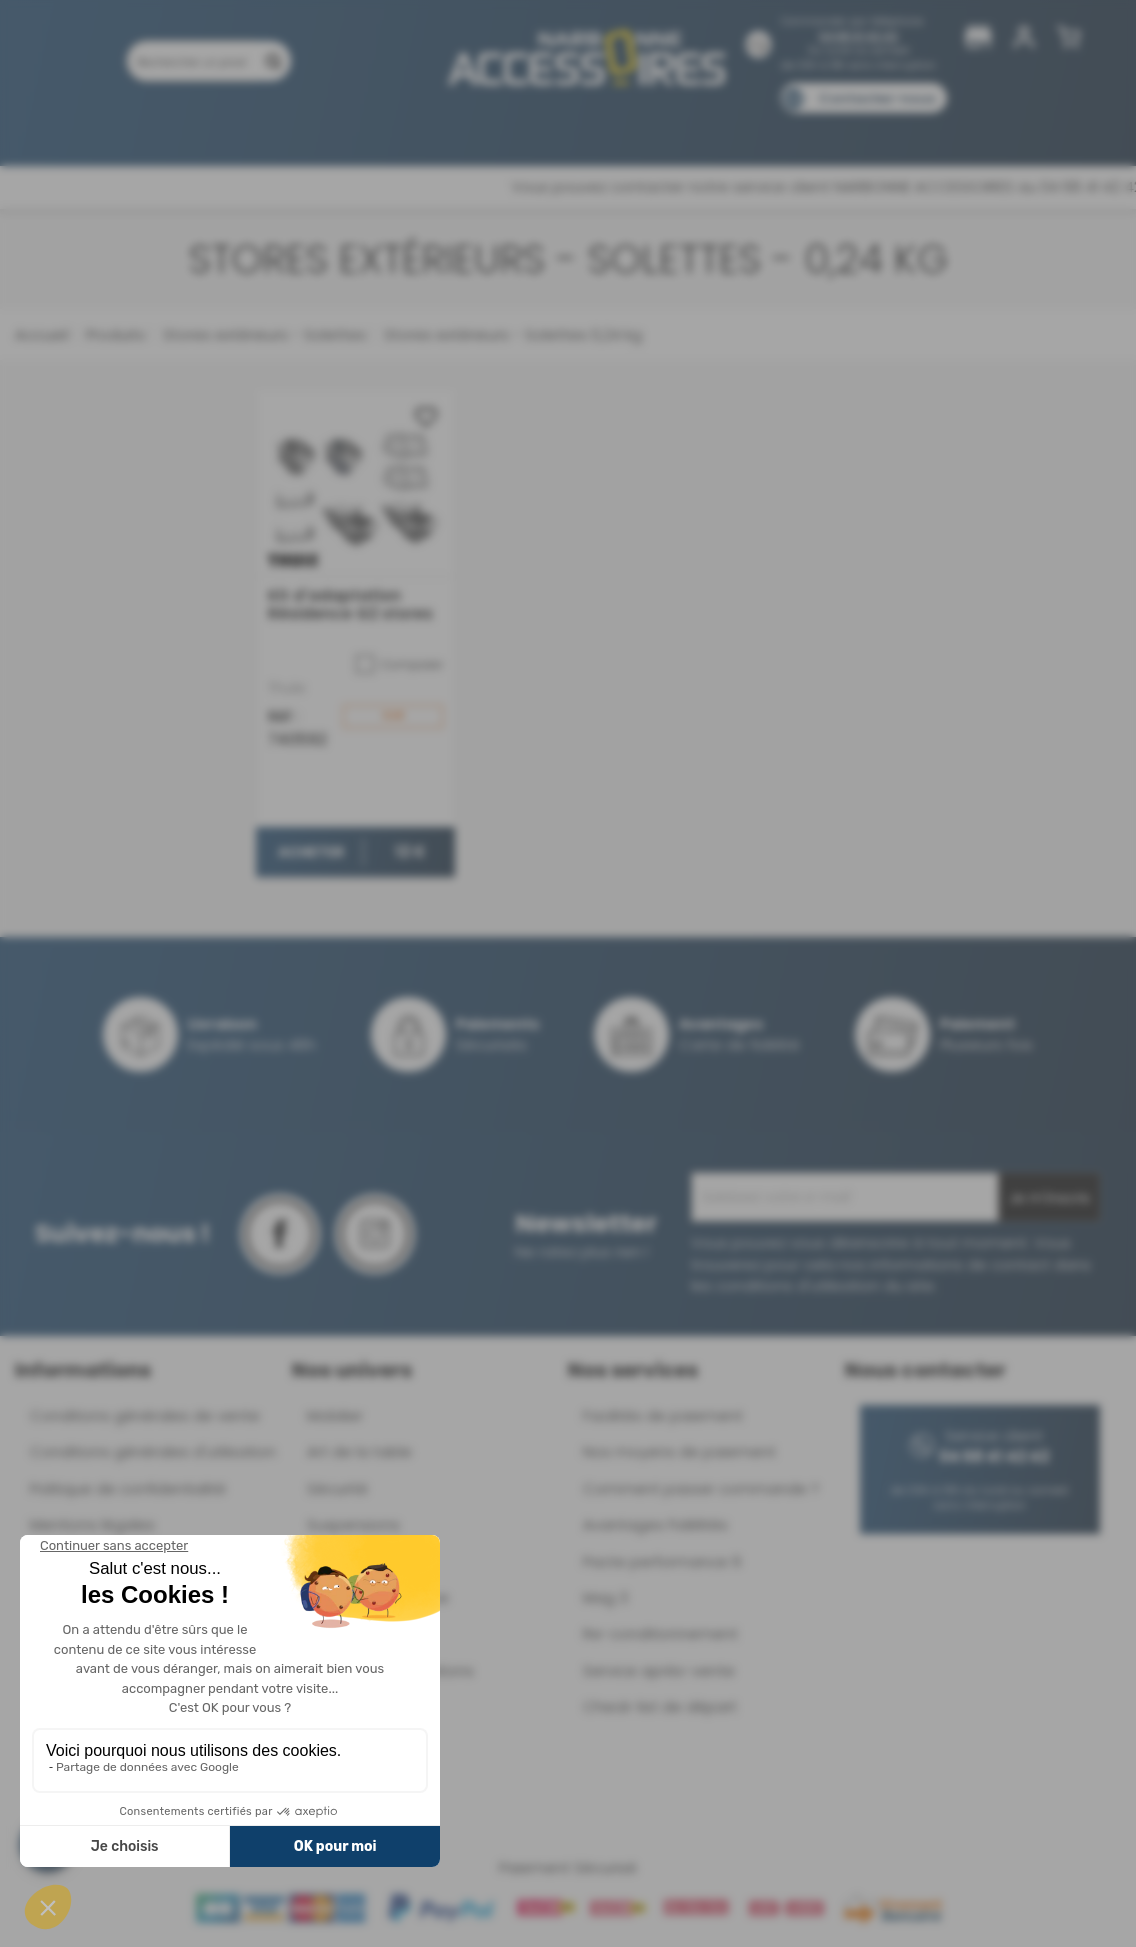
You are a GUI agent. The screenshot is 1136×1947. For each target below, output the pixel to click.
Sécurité (337, 1488)
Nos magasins (497, 127)
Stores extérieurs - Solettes (262, 334)
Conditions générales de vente (145, 1415)
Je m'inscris (1049, 1198)
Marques (606, 127)
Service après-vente (659, 1670)
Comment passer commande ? (701, 1488)
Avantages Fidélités (655, 1524)
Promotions (168, 127)
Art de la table (359, 1451)
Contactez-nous (877, 98)
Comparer (399, 665)
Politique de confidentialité (128, 1488)
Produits (66, 127)
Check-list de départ (660, 1706)
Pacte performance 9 (662, 1561)
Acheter (311, 852)
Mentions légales (92, 1524)
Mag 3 (605, 1597)
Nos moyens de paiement (679, 1451)
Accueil (41, 334)
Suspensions (353, 1524)
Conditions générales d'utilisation (153, 1451)
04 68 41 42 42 (858, 36)
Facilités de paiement (663, 1415)
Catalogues (848, 127)
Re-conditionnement (660, 1633)
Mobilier (335, 1415)
